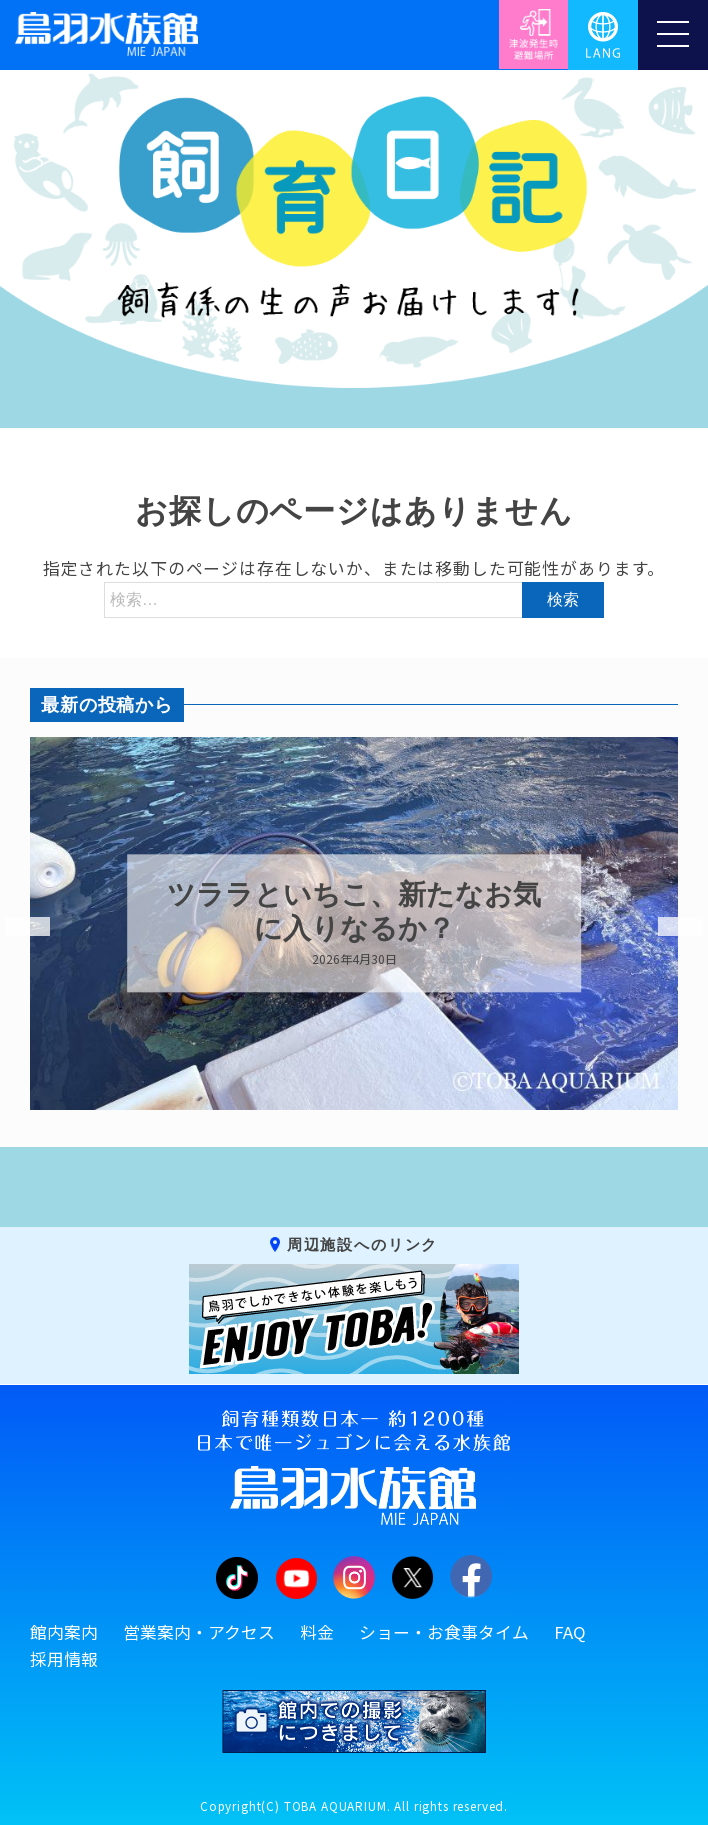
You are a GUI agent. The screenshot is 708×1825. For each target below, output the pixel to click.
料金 (317, 1632)
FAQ (570, 1632)
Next (668, 927)
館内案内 (64, 1632)
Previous (15, 927)
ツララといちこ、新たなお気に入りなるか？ (354, 913)
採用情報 (64, 1659)
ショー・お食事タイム (444, 1632)
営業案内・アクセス (199, 1632)
